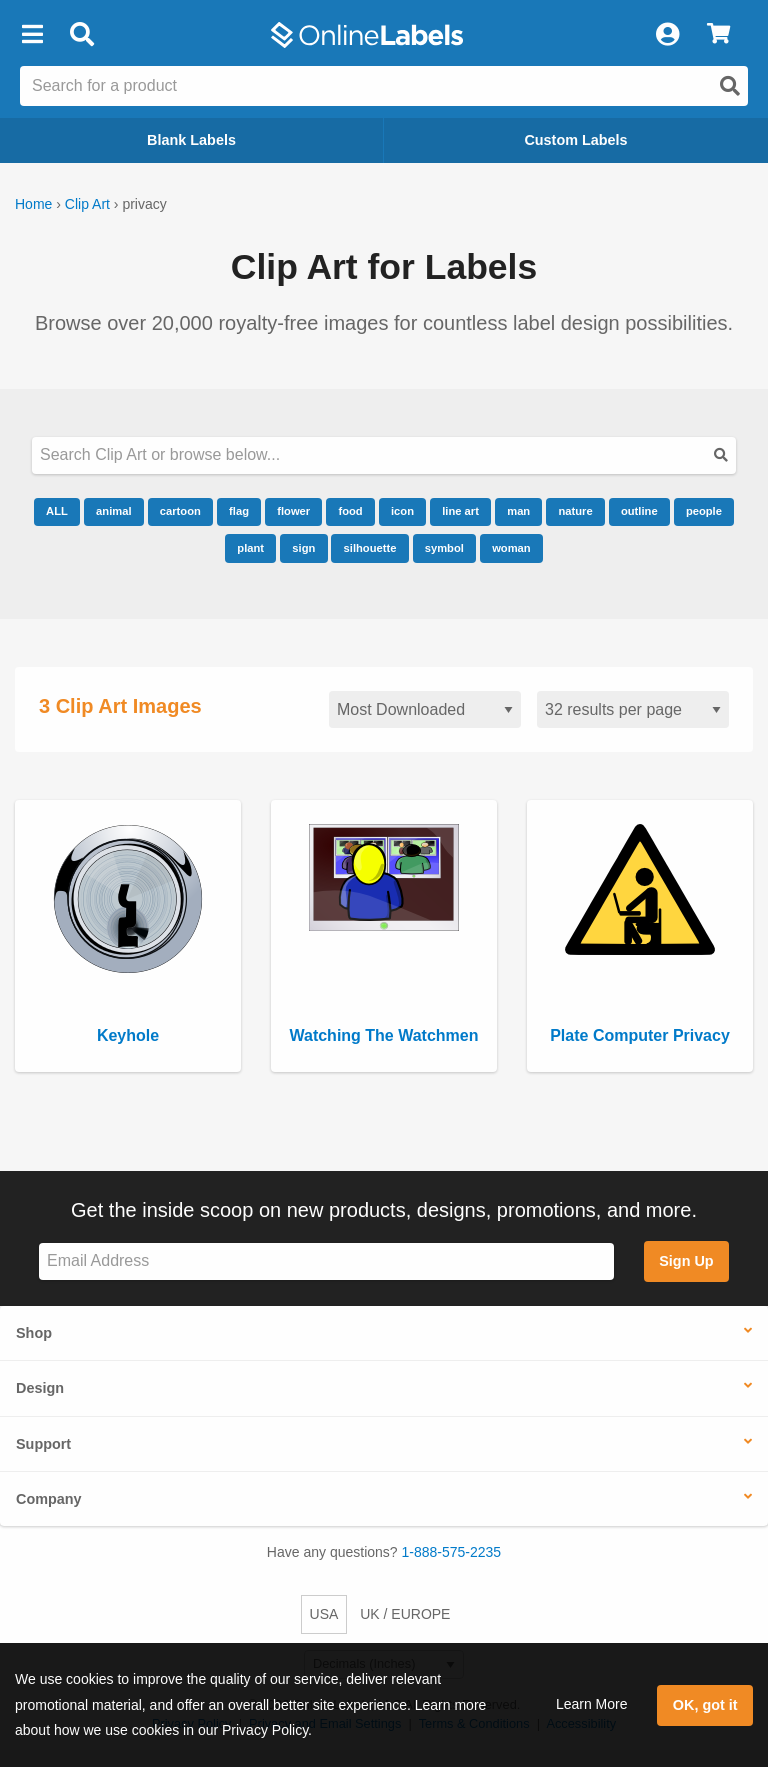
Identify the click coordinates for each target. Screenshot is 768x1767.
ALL (57, 511)
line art (460, 511)
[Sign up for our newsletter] (326, 1261)
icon (402, 511)
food (350, 511)
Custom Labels (575, 140)
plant (250, 548)
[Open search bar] (81, 35)
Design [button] (40, 1388)
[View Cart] (718, 35)
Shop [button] (34, 1333)
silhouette (370, 548)
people (704, 511)
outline (639, 511)
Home (33, 204)
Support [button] (43, 1444)
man (518, 511)
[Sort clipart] (425, 709)
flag (239, 511)
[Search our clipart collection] (384, 455)
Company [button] (49, 1499)
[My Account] (667, 35)
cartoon (180, 511)
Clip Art (87, 204)
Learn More (592, 1704)
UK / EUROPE (405, 1614)
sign (303, 548)
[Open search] (730, 86)
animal (113, 511)
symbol (444, 548)
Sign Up (686, 1261)
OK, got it (705, 1705)
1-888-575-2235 (452, 1552)
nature (575, 511)
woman (511, 548)
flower (293, 511)
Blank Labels (191, 140)
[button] (32, 35)
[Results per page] (633, 709)
